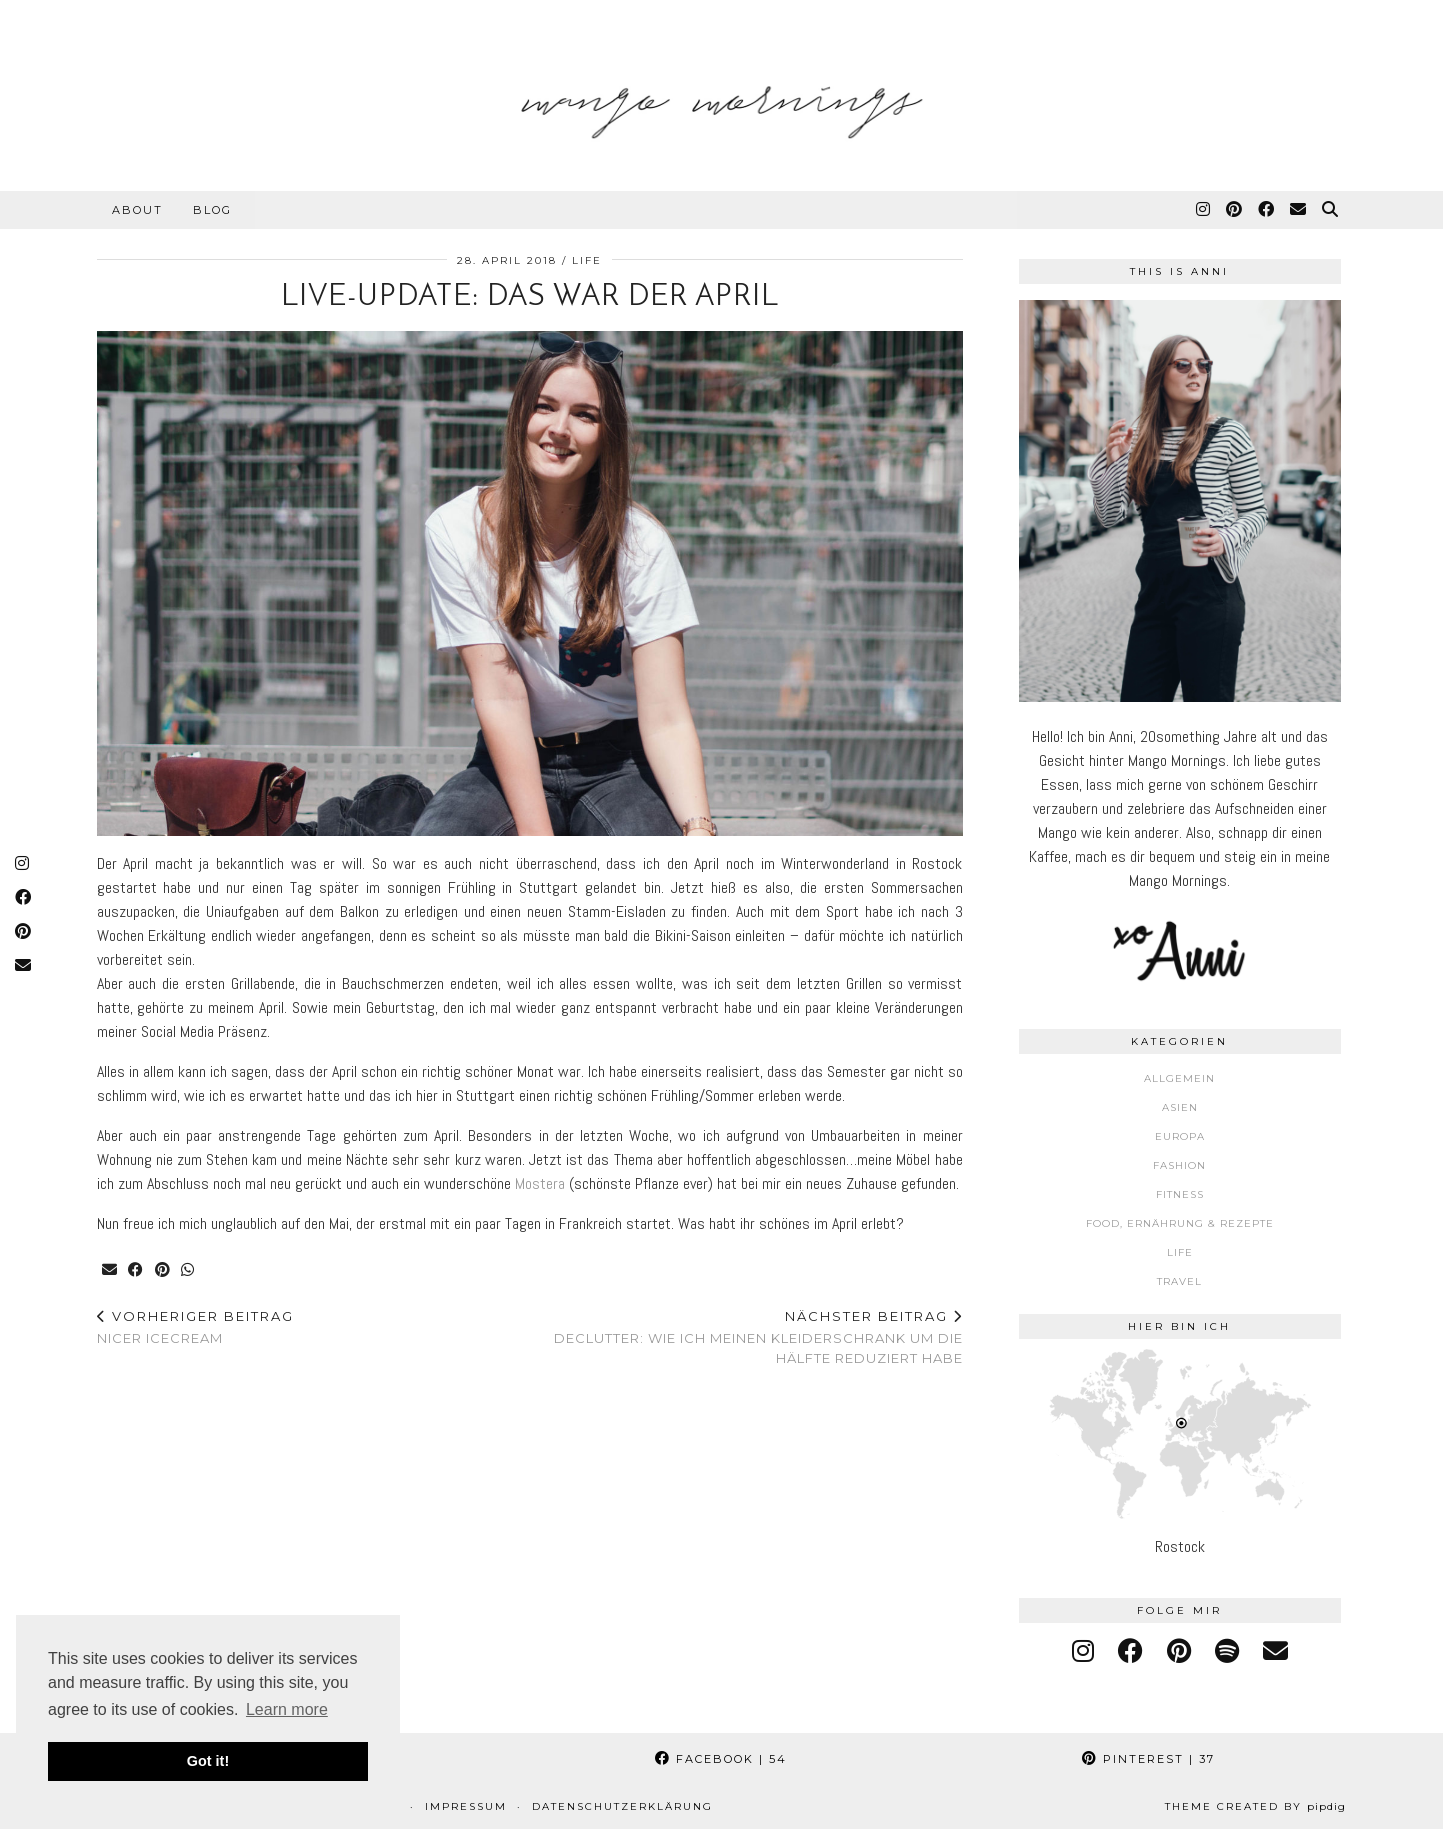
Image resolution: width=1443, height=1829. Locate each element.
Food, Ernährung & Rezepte (1180, 1223)
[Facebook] (1267, 210)
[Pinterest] (1235, 210)
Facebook (721, 1759)
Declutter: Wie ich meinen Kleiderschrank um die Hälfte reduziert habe (746, 1337)
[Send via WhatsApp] (190, 1270)
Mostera (540, 1183)
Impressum (466, 1806)
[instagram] (1083, 1651)
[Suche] (1331, 210)
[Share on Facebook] (137, 1270)
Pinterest (1148, 1759)
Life (587, 260)
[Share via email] (110, 1270)
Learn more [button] (287, 1709)
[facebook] (1130, 1651)
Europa (1180, 1136)
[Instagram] (1204, 210)
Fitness (1180, 1194)
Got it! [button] (208, 1761)
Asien (1180, 1107)
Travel (1179, 1281)
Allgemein (1179, 1078)
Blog (212, 210)
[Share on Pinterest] (164, 1270)
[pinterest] (1179, 1651)
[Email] (1299, 210)
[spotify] (1227, 1651)
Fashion (1179, 1165)
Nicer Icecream (195, 1327)
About (137, 210)
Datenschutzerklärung (622, 1806)
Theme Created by (1255, 1806)
